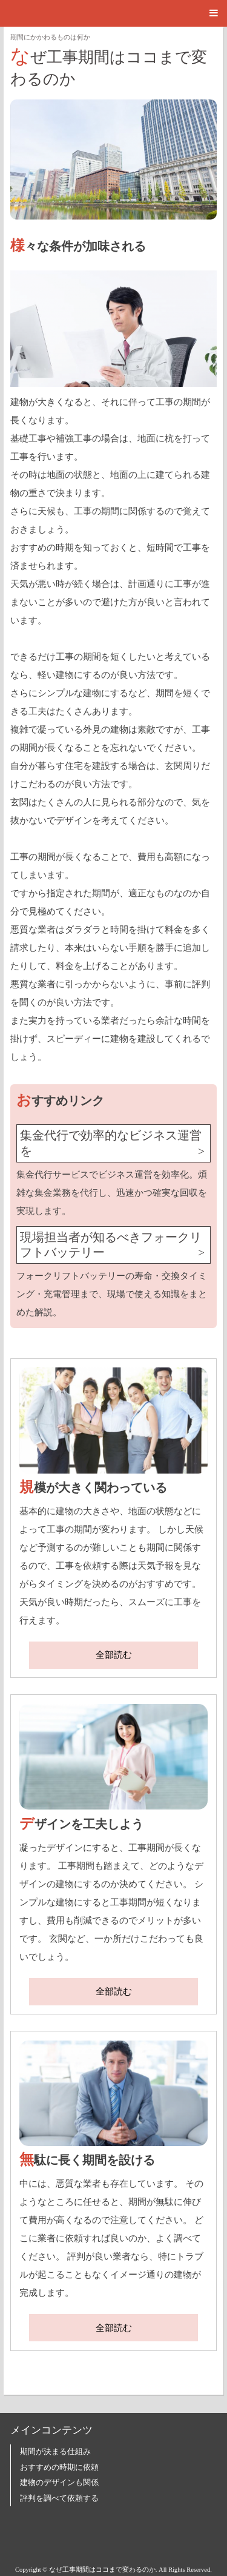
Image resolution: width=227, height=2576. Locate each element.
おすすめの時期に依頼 (59, 2467)
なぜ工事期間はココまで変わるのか (108, 66)
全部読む (114, 1655)
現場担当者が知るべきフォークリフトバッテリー (111, 1245)
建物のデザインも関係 (59, 2482)
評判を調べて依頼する (59, 2498)
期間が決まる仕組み (55, 2451)
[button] (113, 13)
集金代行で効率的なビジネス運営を (111, 1143)
